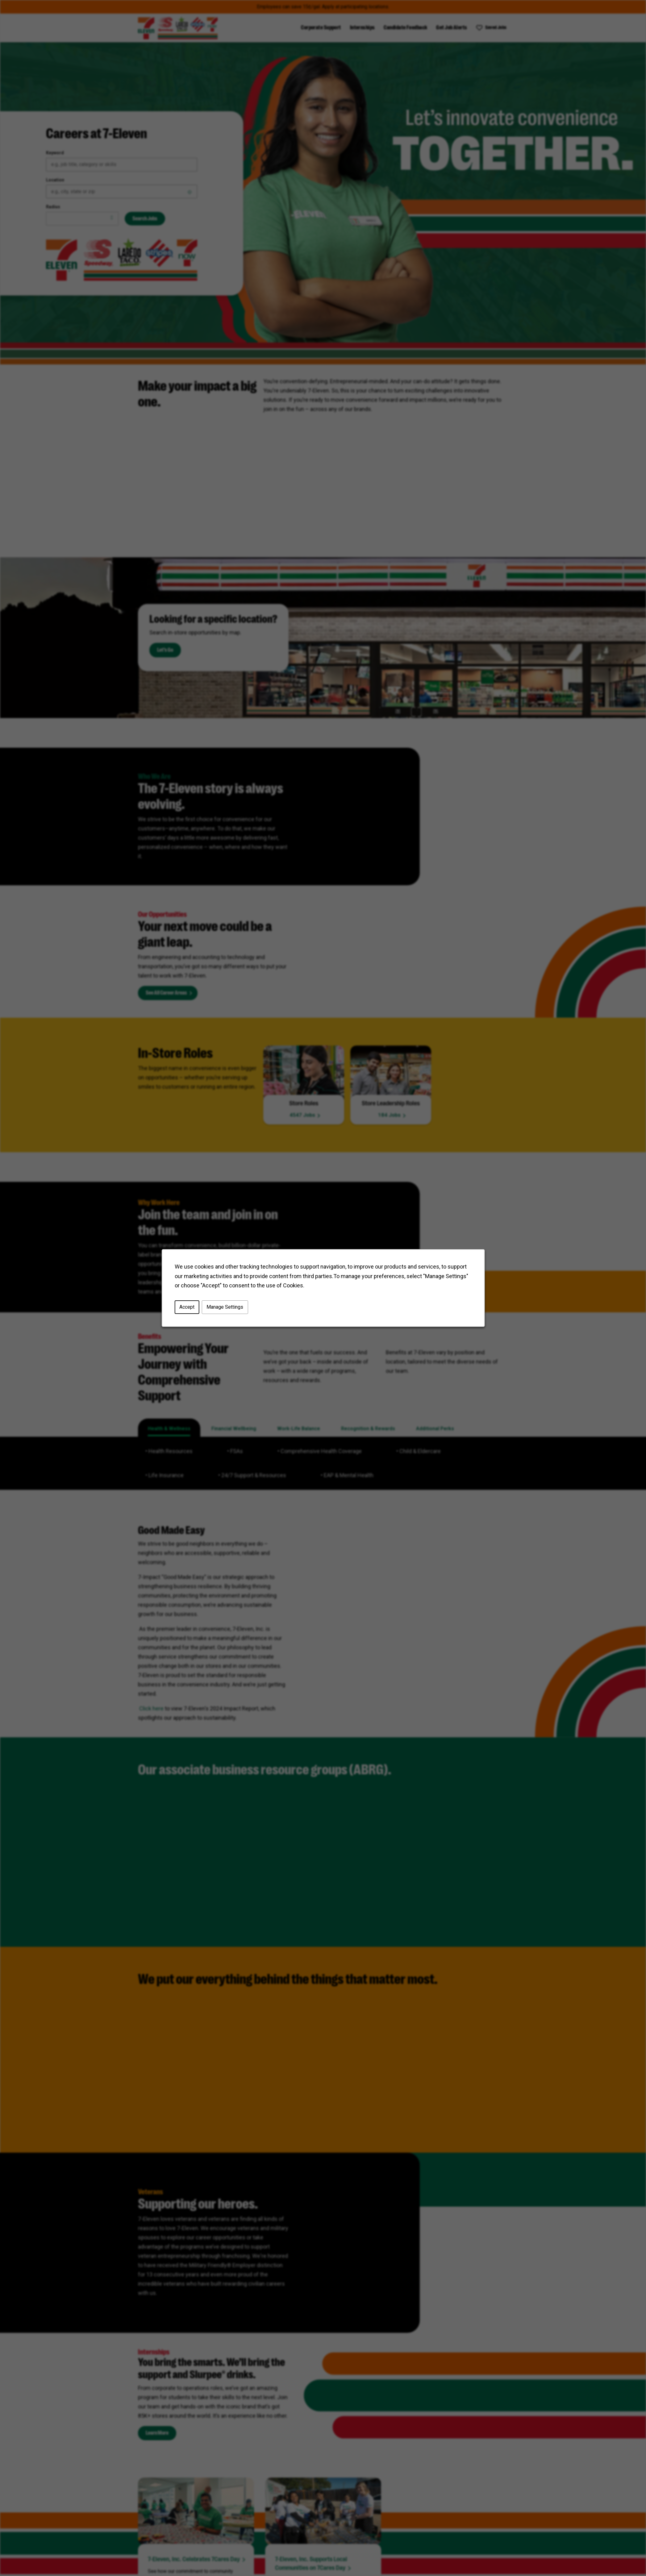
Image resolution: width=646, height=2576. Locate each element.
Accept (186, 1307)
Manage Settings (224, 1307)
